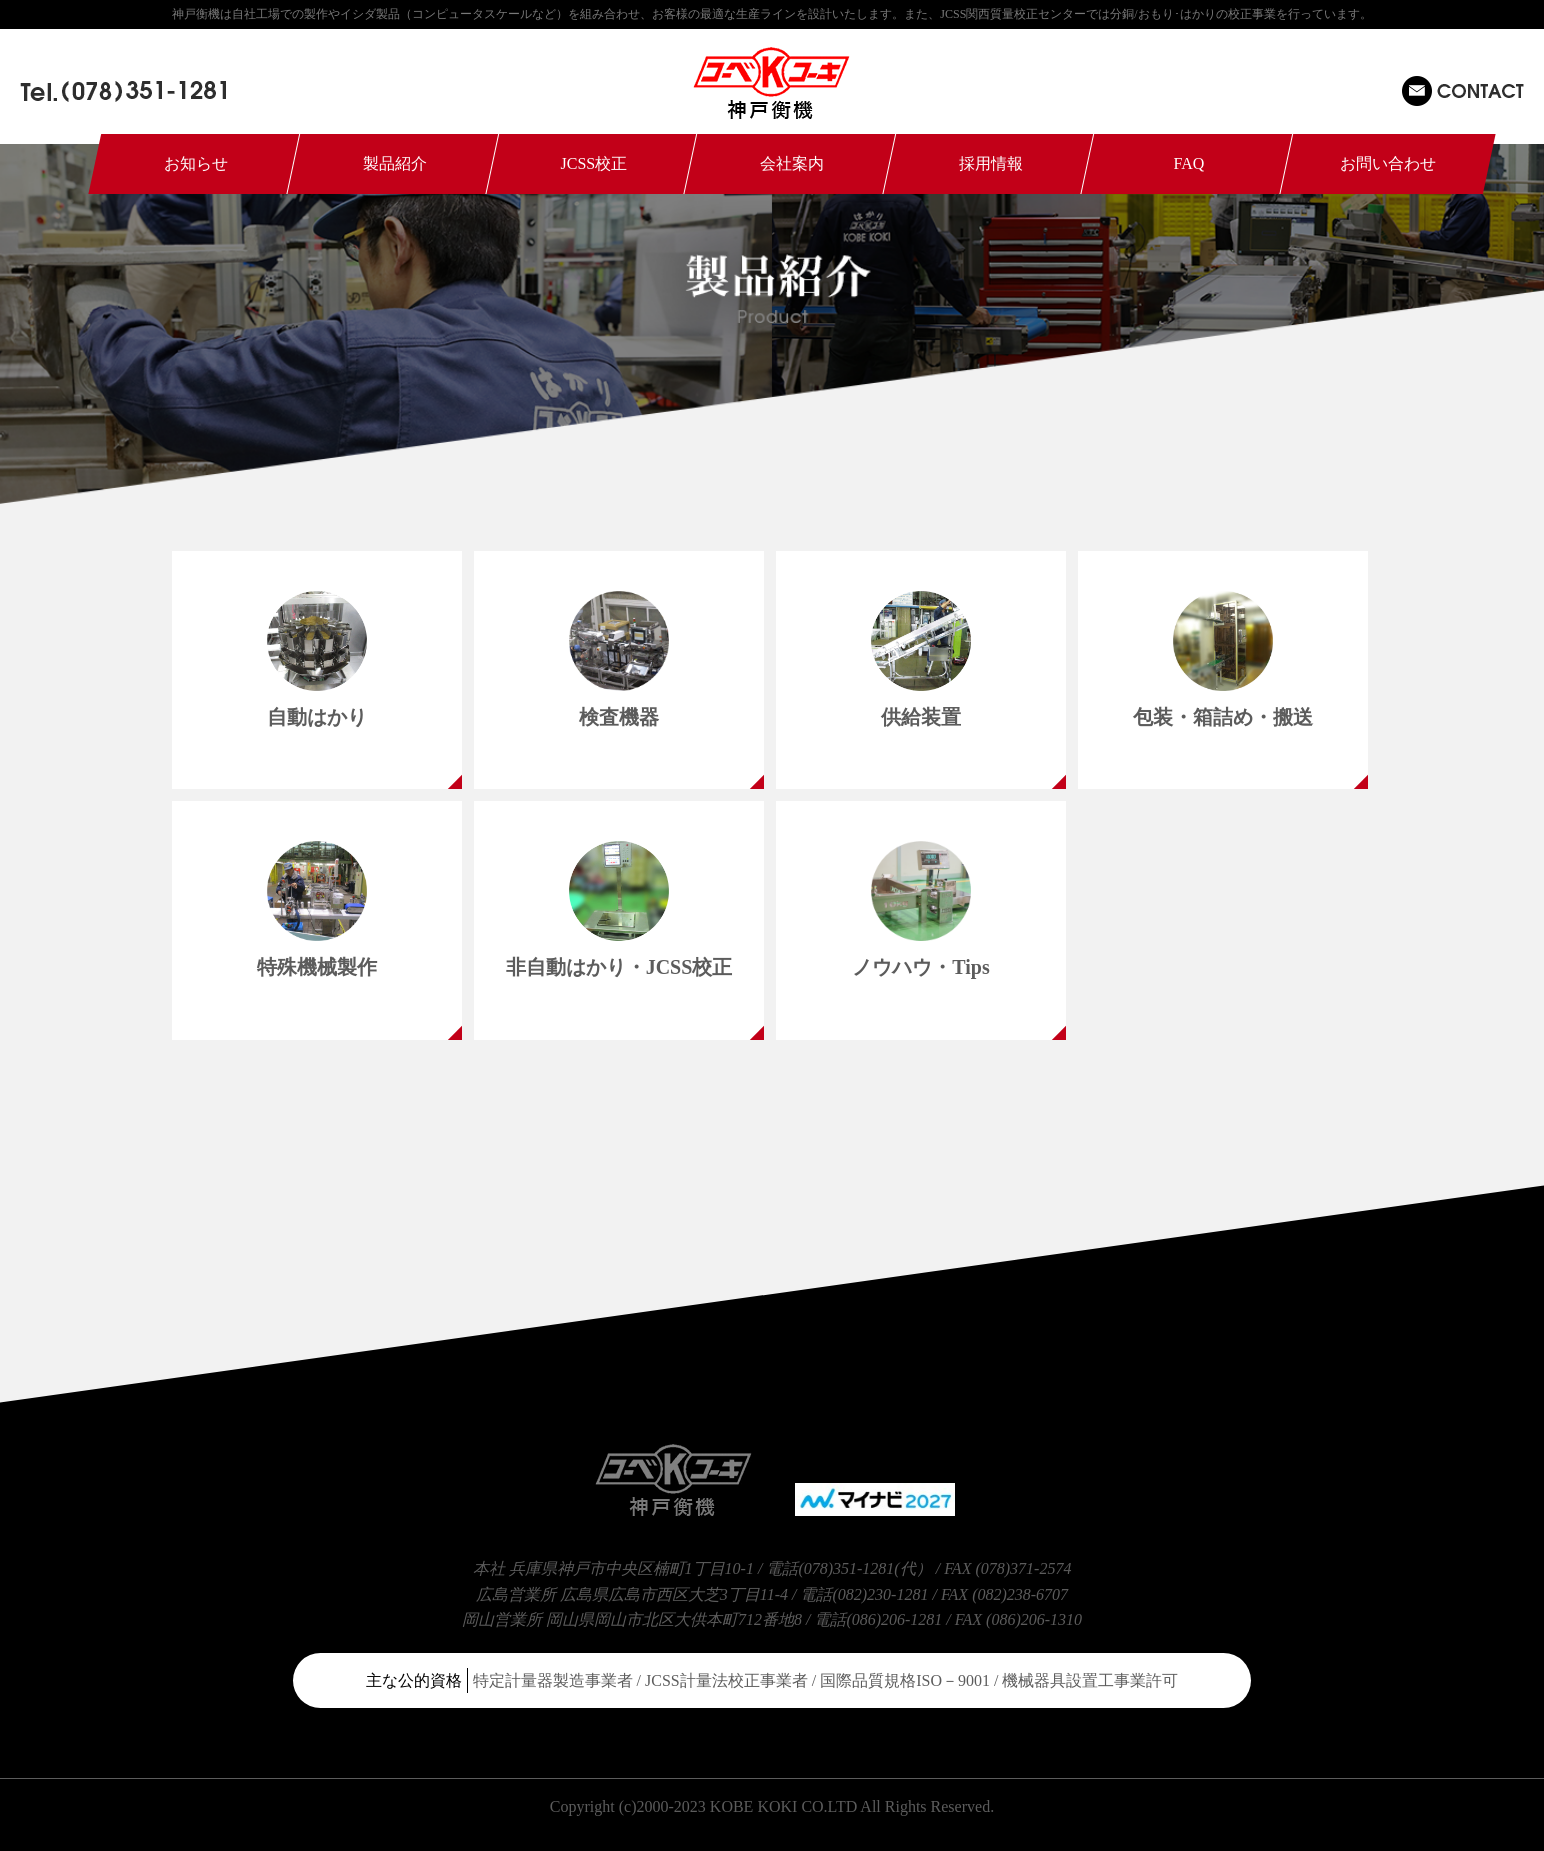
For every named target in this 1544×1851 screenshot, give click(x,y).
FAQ (1189, 163)
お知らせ (196, 163)
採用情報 (991, 163)
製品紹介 (395, 163)
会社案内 (792, 163)
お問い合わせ (1388, 163)
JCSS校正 (593, 163)
